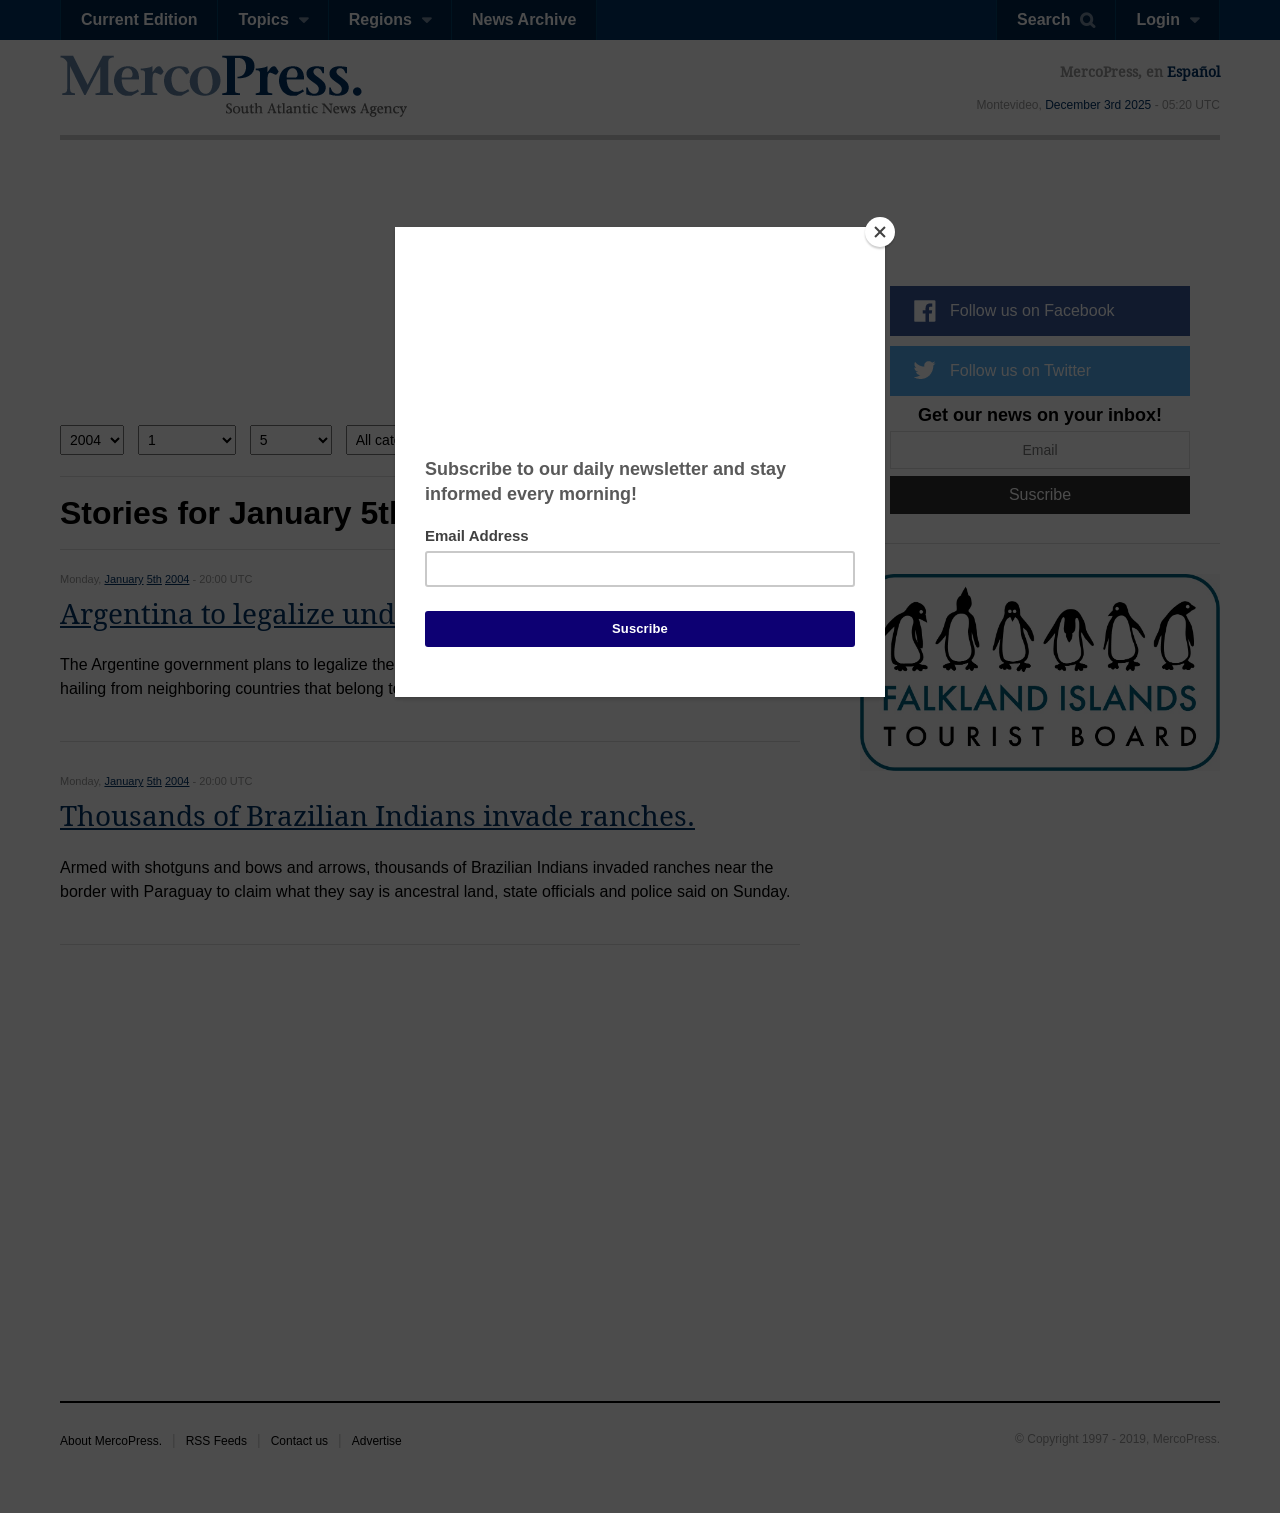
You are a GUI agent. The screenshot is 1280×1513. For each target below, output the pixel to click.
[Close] (880, 232)
